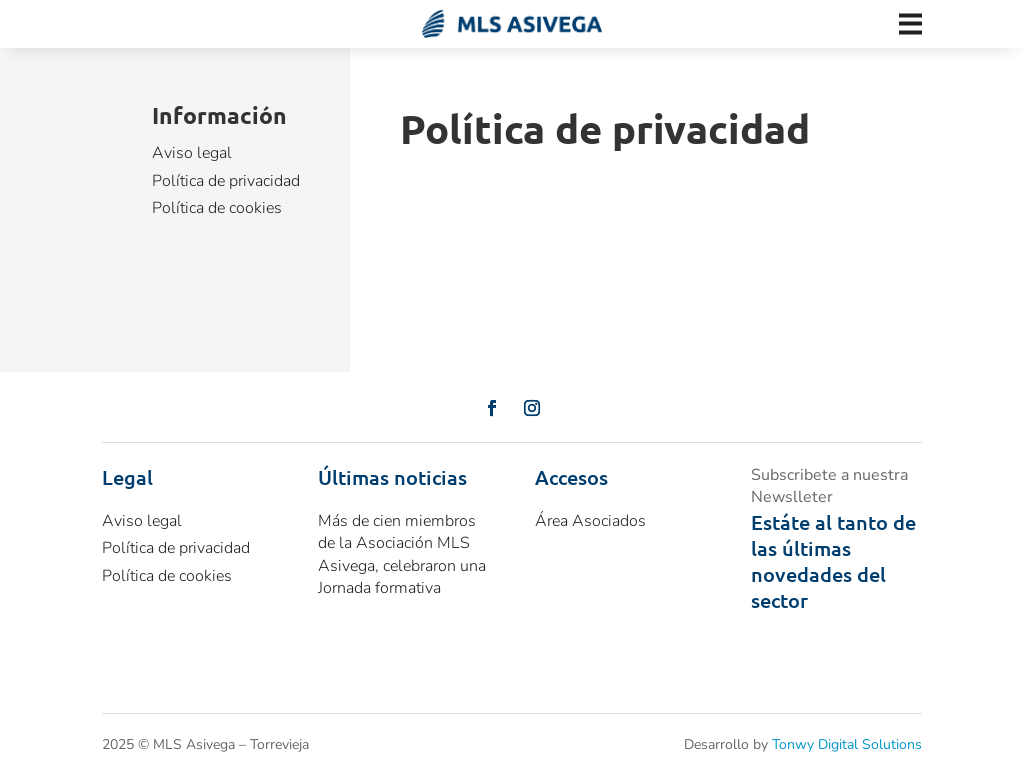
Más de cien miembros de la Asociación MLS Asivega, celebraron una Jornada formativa (402, 554)
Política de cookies (217, 208)
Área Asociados (590, 521)
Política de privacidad (226, 181)
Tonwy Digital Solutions (847, 744)
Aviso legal (192, 153)
